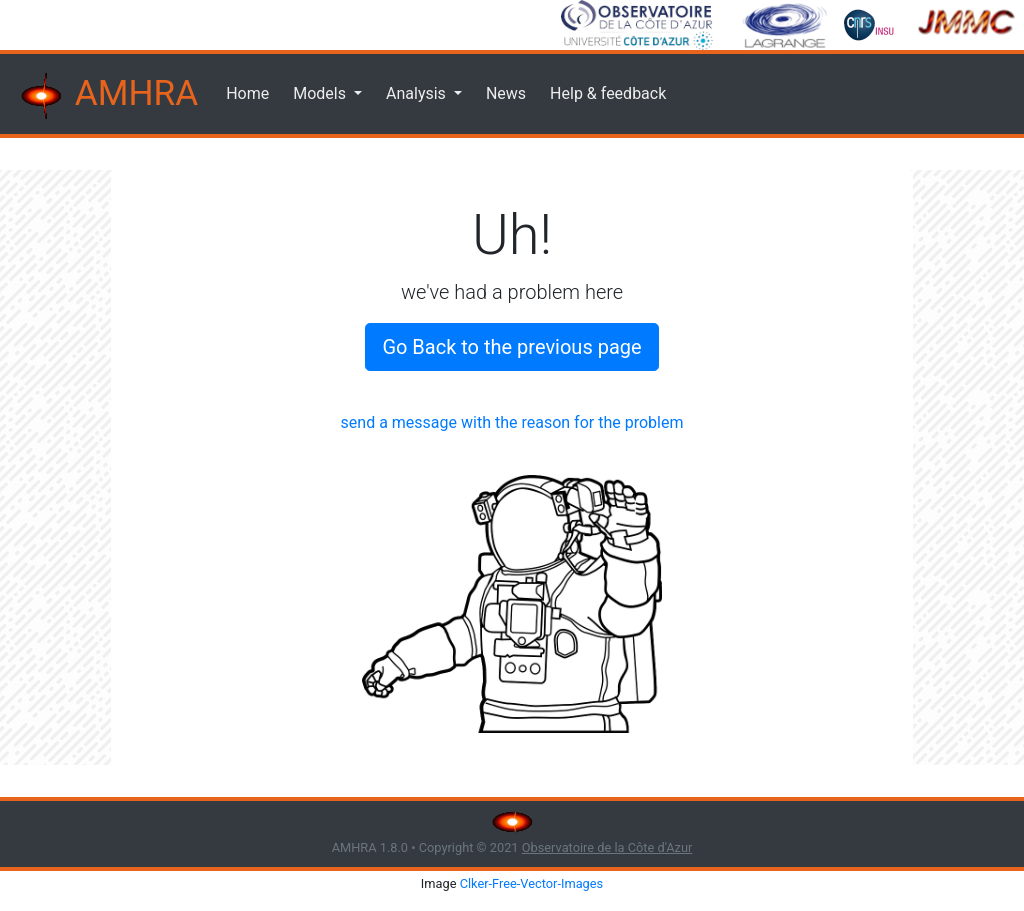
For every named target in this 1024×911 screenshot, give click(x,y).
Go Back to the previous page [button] (511, 347)
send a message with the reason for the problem (512, 422)
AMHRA (107, 96)
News (506, 93)
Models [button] (321, 93)
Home (247, 93)
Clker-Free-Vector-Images (532, 883)
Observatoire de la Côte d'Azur (607, 847)
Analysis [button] (418, 93)
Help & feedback (608, 93)
